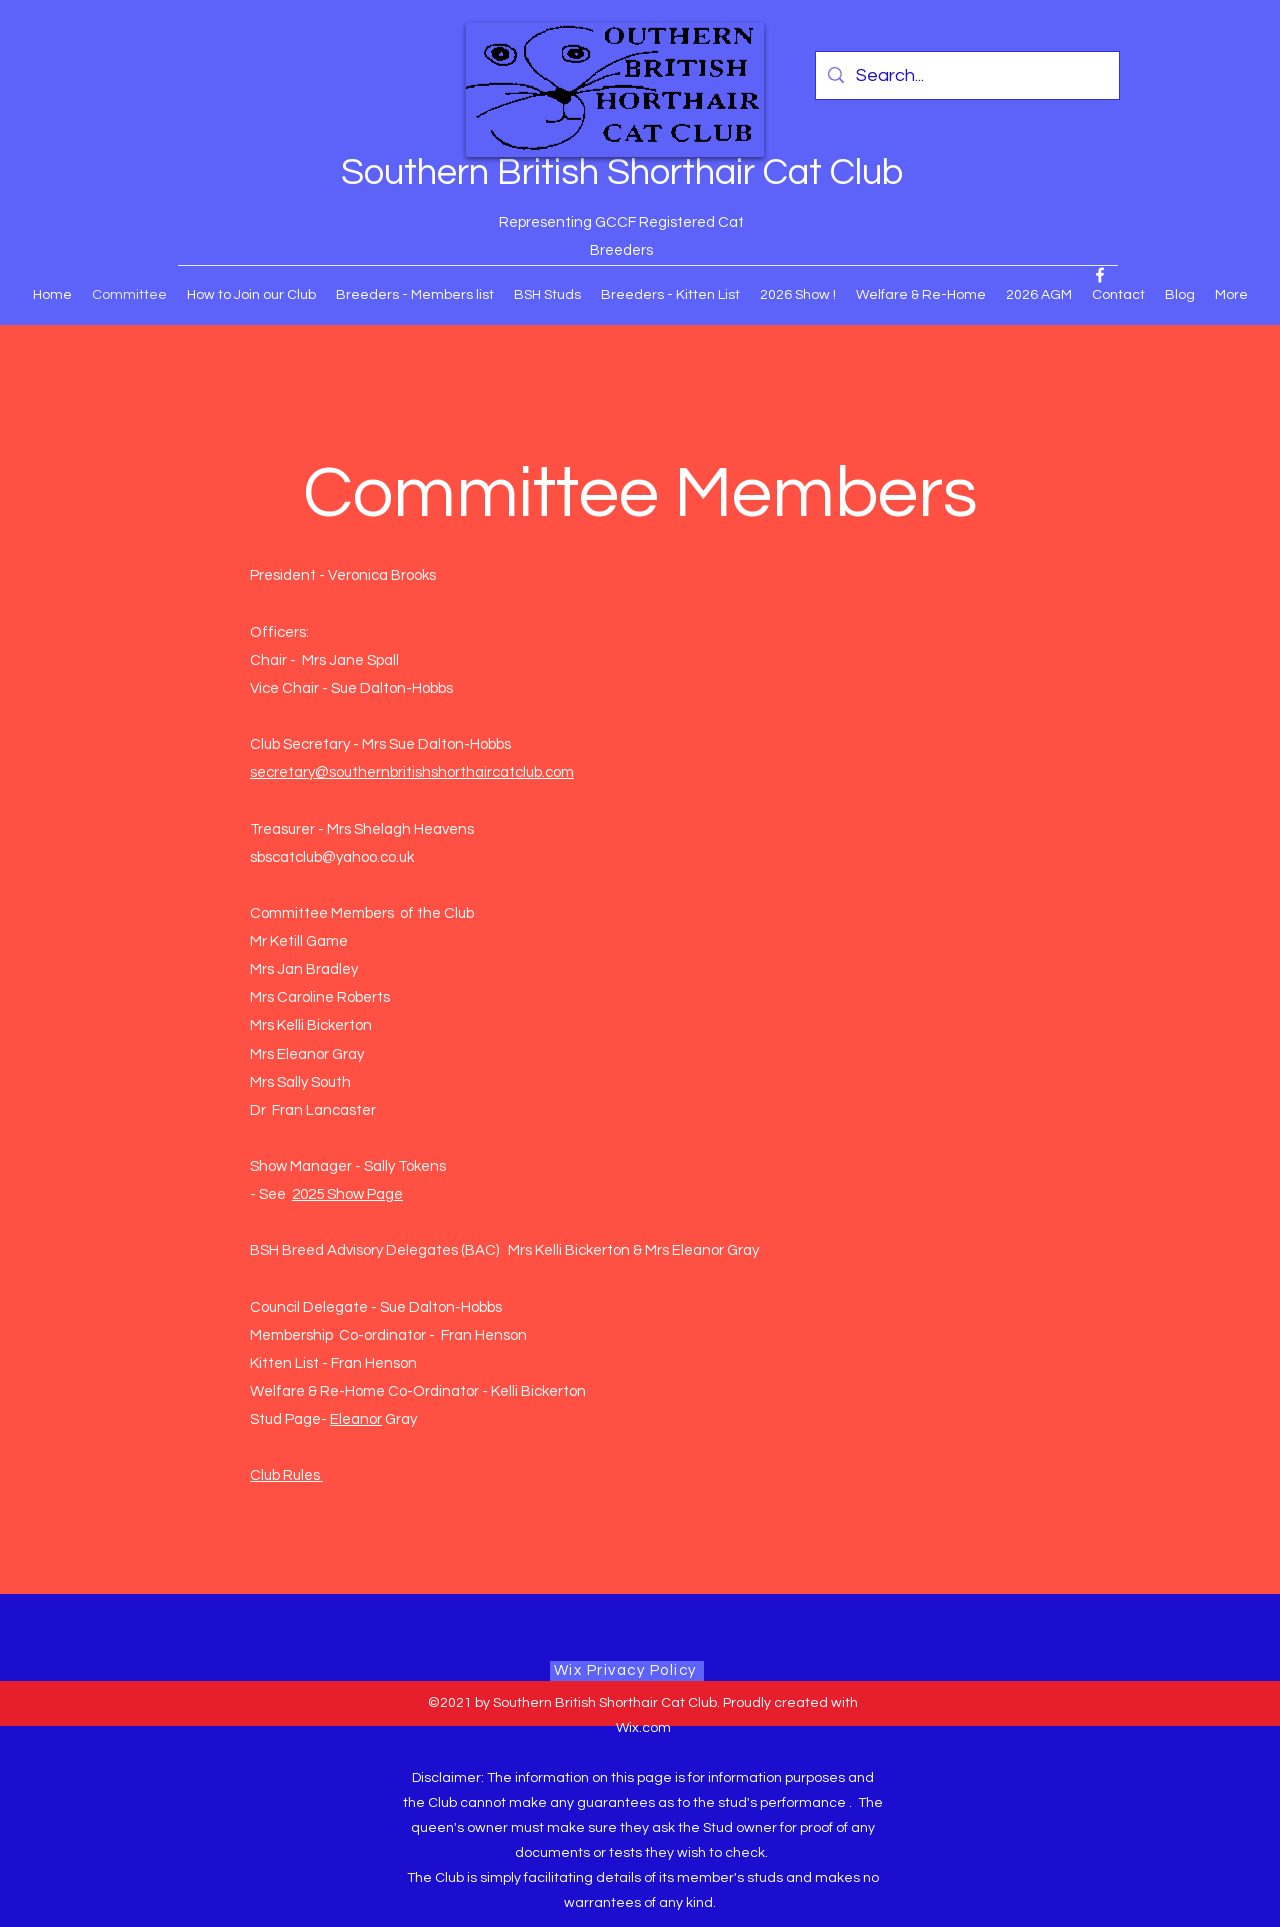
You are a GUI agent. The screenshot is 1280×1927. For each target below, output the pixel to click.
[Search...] (966, 76)
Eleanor (356, 1419)
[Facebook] (1100, 275)
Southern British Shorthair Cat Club (622, 173)
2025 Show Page (347, 1194)
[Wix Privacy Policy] (627, 1671)
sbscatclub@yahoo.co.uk (332, 857)
